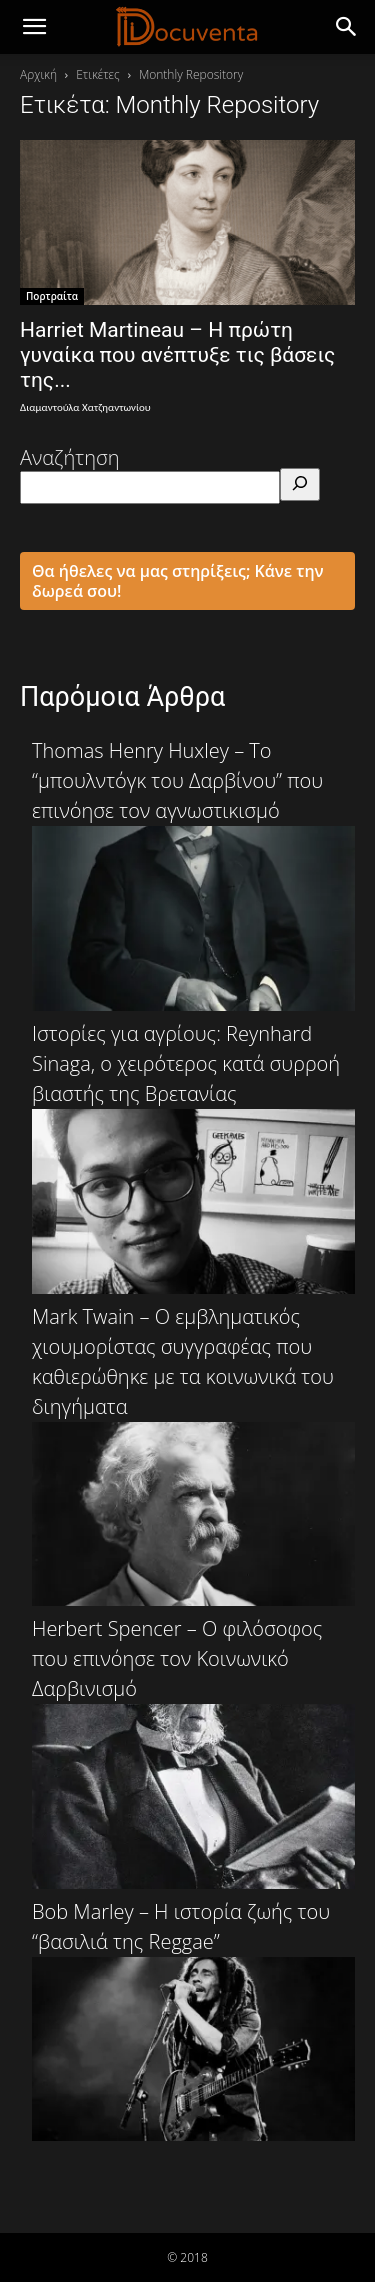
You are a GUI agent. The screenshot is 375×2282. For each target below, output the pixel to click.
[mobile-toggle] (34, 27)
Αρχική (38, 74)
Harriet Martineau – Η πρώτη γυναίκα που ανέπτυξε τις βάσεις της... (177, 355)
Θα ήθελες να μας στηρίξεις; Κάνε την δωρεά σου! (178, 581)
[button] (347, 27)
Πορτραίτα (52, 296)
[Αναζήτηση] (300, 484)
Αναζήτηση (70, 457)
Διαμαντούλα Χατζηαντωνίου (85, 407)
